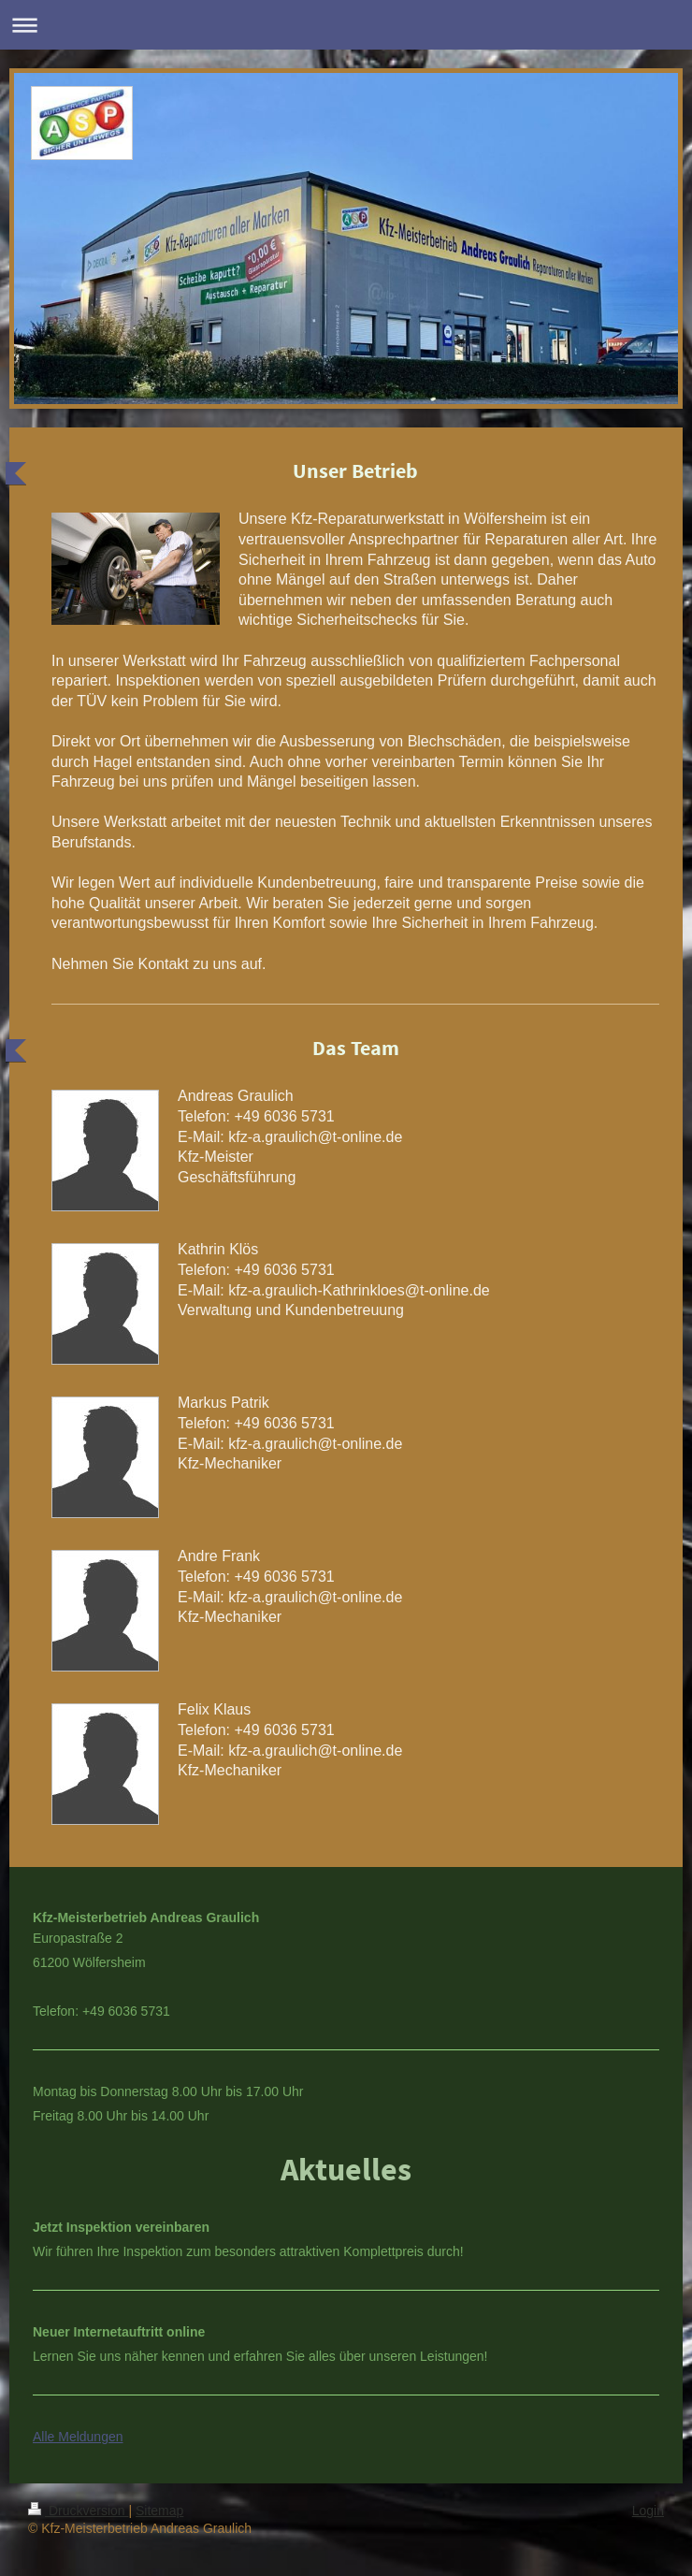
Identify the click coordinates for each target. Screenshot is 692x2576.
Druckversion (78, 2510)
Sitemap (159, 2510)
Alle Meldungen (78, 2436)
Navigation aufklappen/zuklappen (346, 25)
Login (648, 2510)
